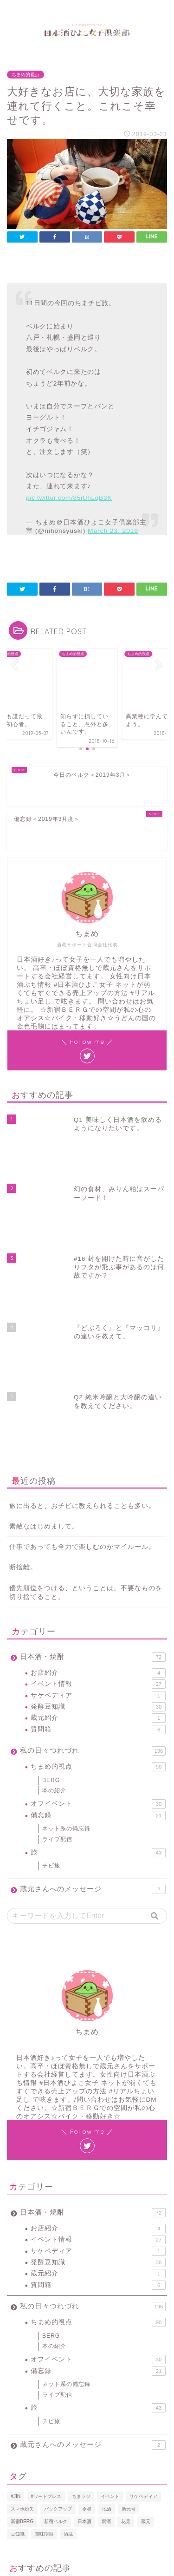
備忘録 (98, 1607)
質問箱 (98, 1521)
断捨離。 (23, 1359)
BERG (51, 1571)
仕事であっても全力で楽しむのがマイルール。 (82, 1338)
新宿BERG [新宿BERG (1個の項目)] (22, 2312)
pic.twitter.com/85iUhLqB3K (69, 497)
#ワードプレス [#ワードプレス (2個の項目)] (46, 2287)
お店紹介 (98, 1464)
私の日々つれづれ (93, 1542)
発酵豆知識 (98, 1498)
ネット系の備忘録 (66, 1620)
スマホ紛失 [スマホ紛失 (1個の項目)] (22, 2300)
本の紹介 (54, 1582)
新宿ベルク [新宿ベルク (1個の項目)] (55, 2312)
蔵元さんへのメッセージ (93, 1680)
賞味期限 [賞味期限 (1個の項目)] (44, 2325)
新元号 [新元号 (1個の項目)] (128, 2300)
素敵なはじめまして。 (44, 1317)
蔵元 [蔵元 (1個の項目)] (145, 2312)
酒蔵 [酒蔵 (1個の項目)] (68, 2325)
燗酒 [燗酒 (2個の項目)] (106, 2312)
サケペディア (98, 1487)
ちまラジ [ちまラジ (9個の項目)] (81, 2287)
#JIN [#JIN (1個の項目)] (15, 2287)
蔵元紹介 (98, 1509)
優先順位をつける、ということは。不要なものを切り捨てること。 (85, 1384)
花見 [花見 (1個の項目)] (125, 2312)
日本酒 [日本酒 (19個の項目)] (84, 2312)
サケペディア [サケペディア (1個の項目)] (143, 2287)
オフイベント (98, 1595)
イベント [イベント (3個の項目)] (110, 2287)
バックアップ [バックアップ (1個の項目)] (58, 2300)
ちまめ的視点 (25, 74)
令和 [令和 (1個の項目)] (86, 2300)
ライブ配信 (57, 1630)
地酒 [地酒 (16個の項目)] (106, 2300)
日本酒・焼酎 (93, 1448)
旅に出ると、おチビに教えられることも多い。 (82, 1297)
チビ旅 (51, 1657)
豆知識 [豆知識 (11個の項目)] (18, 2325)
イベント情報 (98, 1476)
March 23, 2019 (113, 530)
